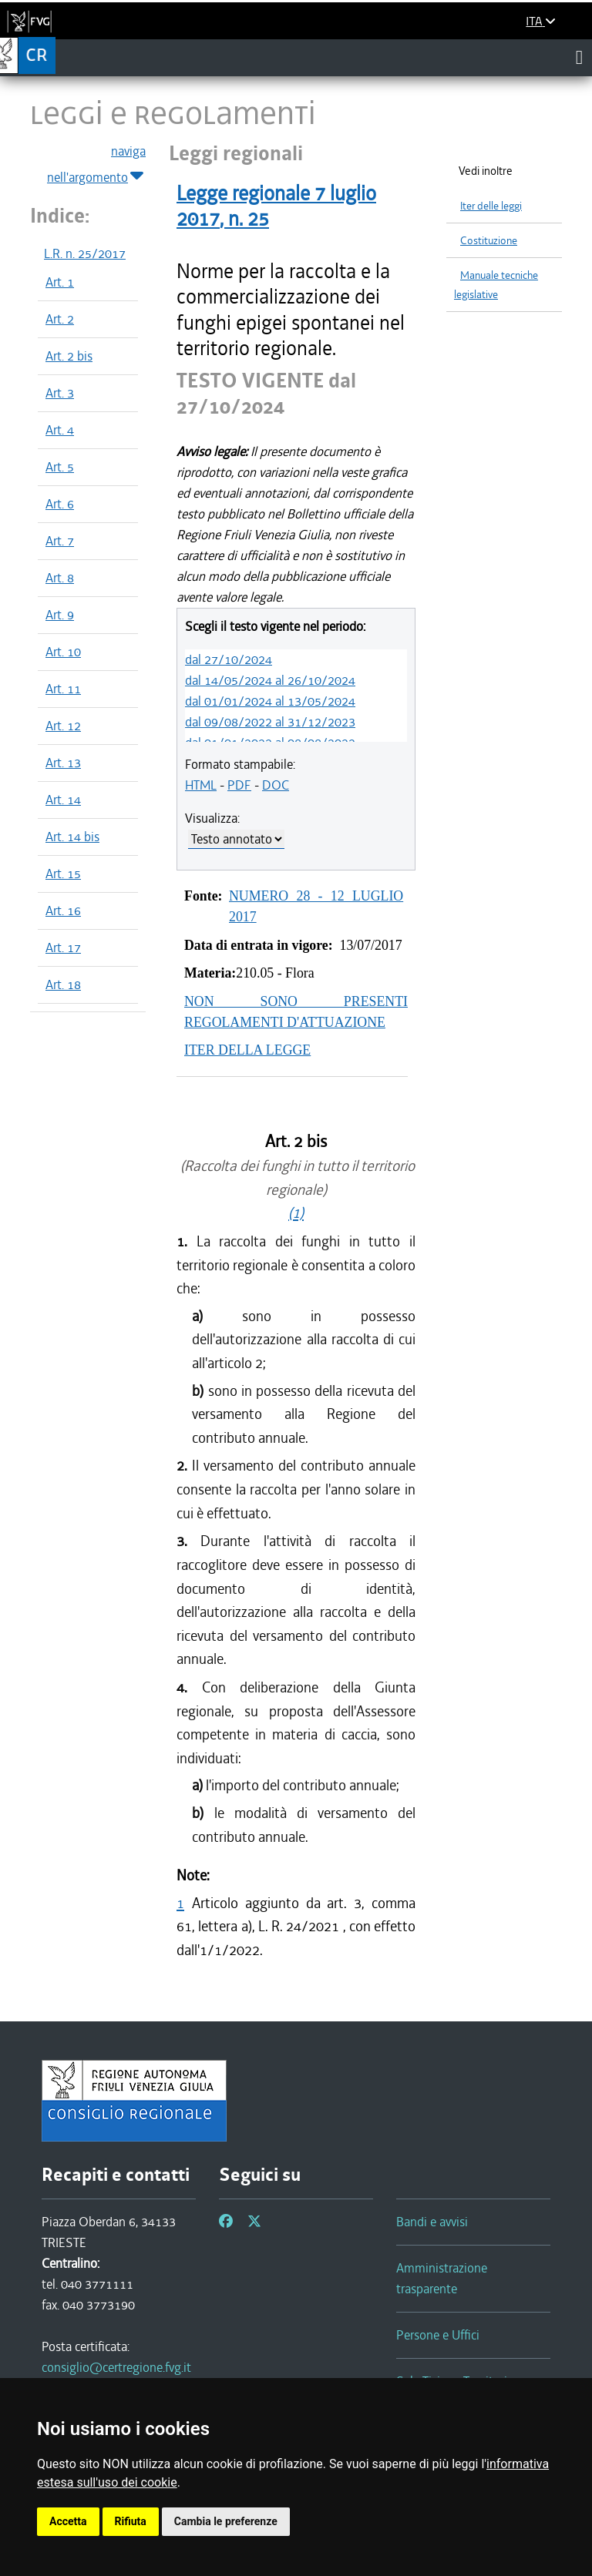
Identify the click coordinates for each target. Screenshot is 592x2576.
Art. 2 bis (68, 355)
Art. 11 (63, 688)
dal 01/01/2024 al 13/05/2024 (270, 701)
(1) (296, 1213)
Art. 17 (63, 947)
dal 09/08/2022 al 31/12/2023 (270, 721)
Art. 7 (59, 540)
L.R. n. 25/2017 (85, 253)
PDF (239, 784)
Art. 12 (63, 725)
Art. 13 (63, 762)
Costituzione (488, 240)
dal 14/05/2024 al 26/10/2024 (270, 680)
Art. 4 (59, 429)
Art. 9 (59, 614)
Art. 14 (63, 799)
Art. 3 (59, 392)
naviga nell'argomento (96, 165)
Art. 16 (63, 910)
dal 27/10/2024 (228, 659)
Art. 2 (59, 318)
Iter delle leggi (491, 206)
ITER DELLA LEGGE (247, 1050)
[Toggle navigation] (579, 57)
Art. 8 (59, 577)
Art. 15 (63, 873)
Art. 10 (63, 651)
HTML (201, 784)
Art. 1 (59, 281)
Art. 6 (59, 503)
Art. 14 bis (72, 836)
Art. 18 (63, 984)
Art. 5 (59, 466)
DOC (275, 784)
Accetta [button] (68, 2521)
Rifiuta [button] (130, 2521)
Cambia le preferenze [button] (226, 2521)
